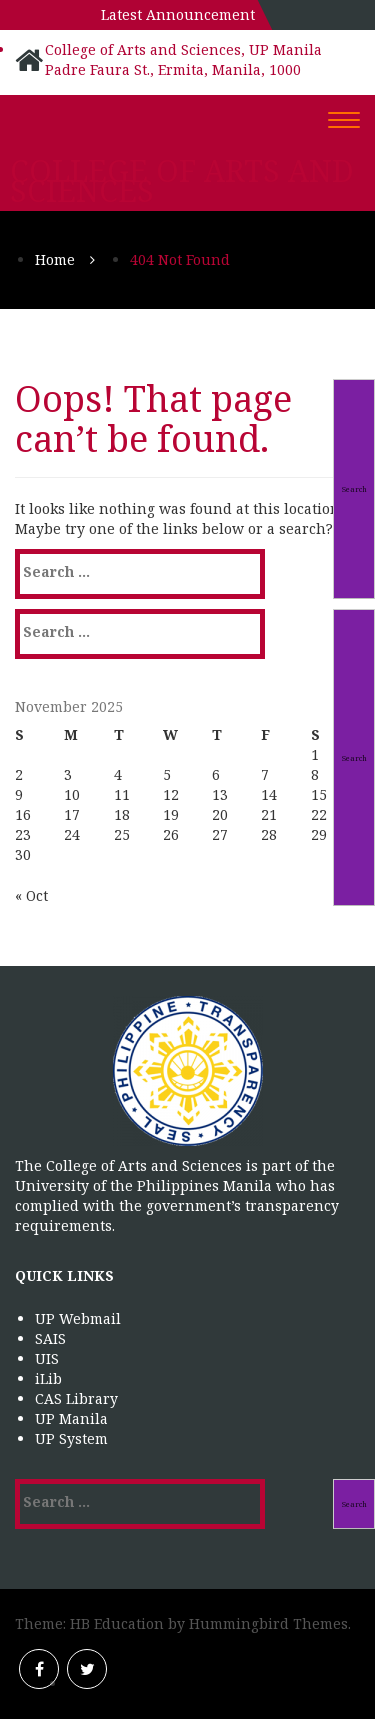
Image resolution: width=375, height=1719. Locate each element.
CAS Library (76, 1398)
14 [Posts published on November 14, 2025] (269, 794)
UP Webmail (78, 1318)
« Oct (31, 895)
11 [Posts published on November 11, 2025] (122, 794)
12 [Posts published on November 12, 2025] (171, 794)
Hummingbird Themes (268, 1623)
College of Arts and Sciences (182, 181)
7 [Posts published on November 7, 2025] (265, 774)
